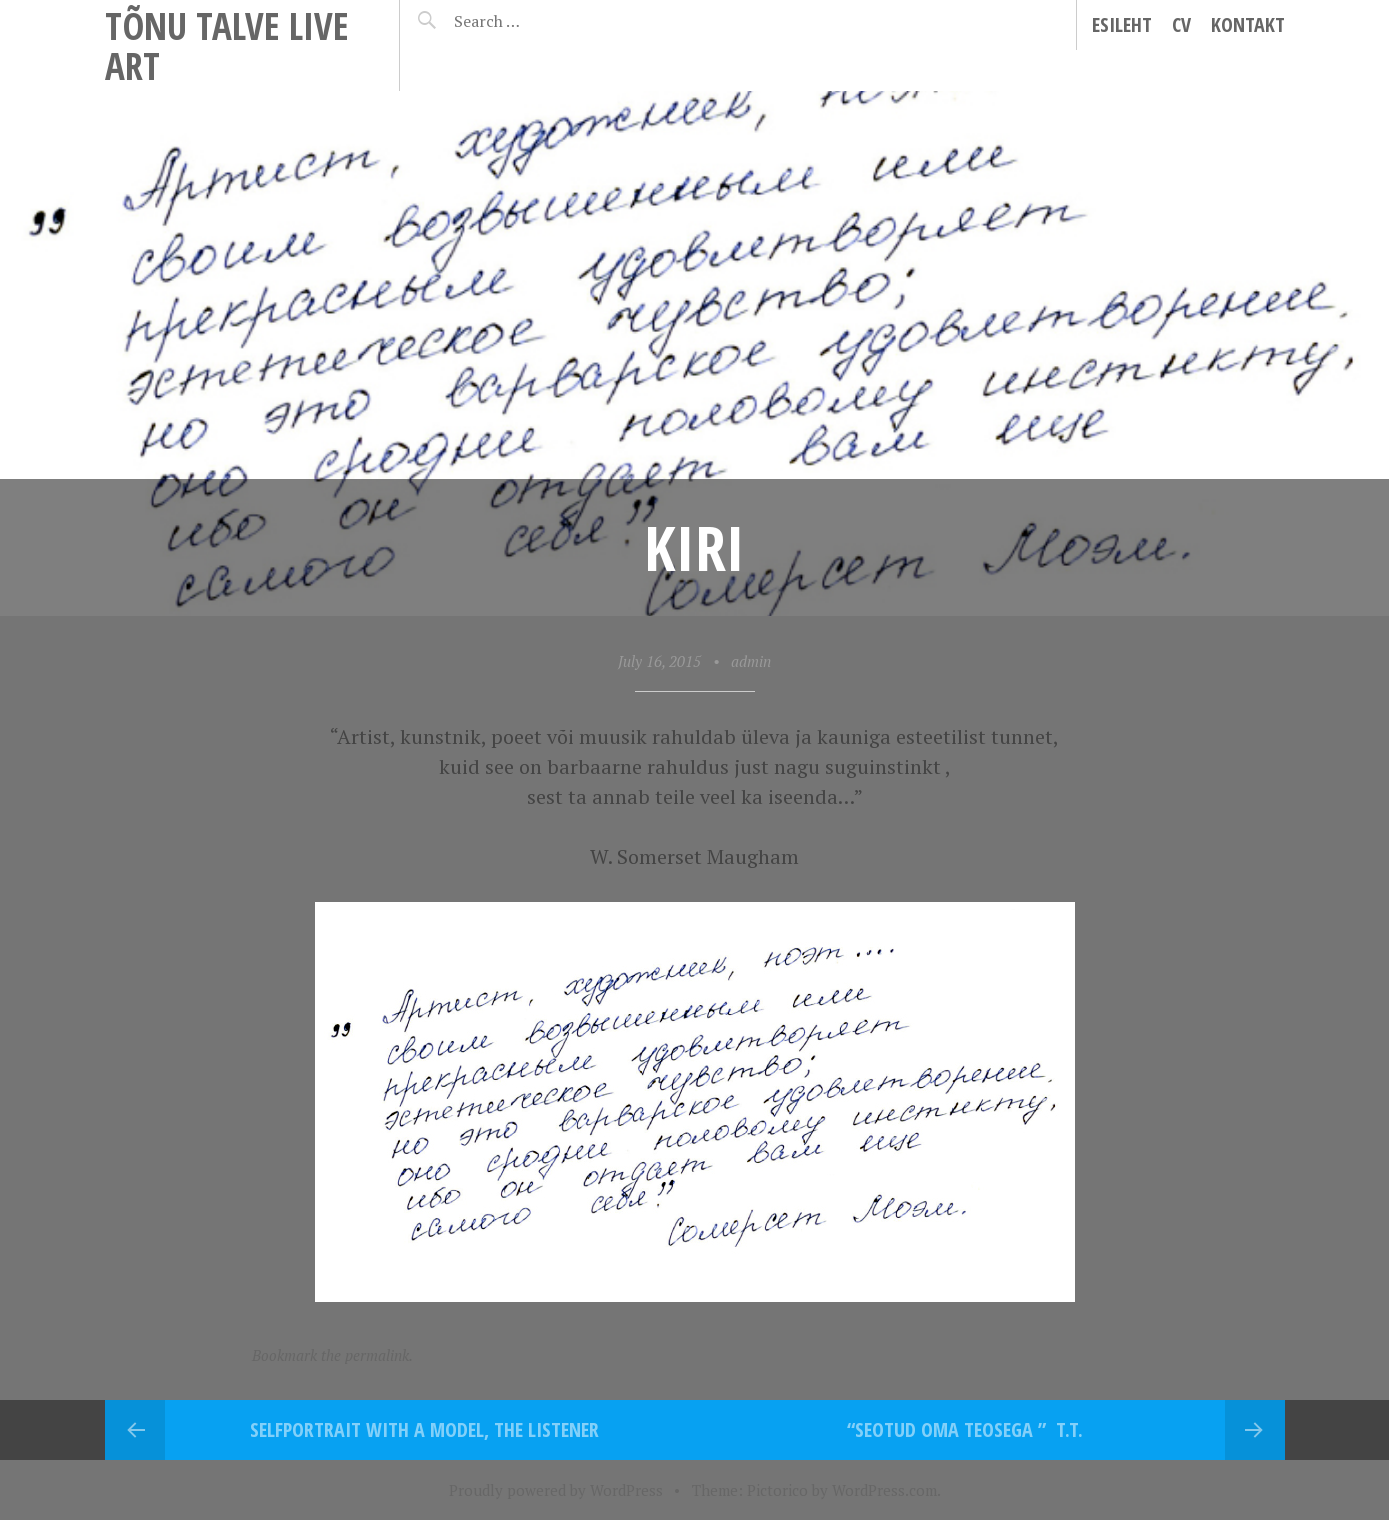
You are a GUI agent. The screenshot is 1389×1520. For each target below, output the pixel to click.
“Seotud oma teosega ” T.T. (965, 1429)
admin (751, 661)
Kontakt (1248, 24)
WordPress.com (884, 1490)
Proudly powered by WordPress (556, 1490)
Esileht (1122, 24)
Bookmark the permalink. (332, 1355)
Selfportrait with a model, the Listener (424, 1429)
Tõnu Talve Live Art (227, 45)
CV (1181, 24)
